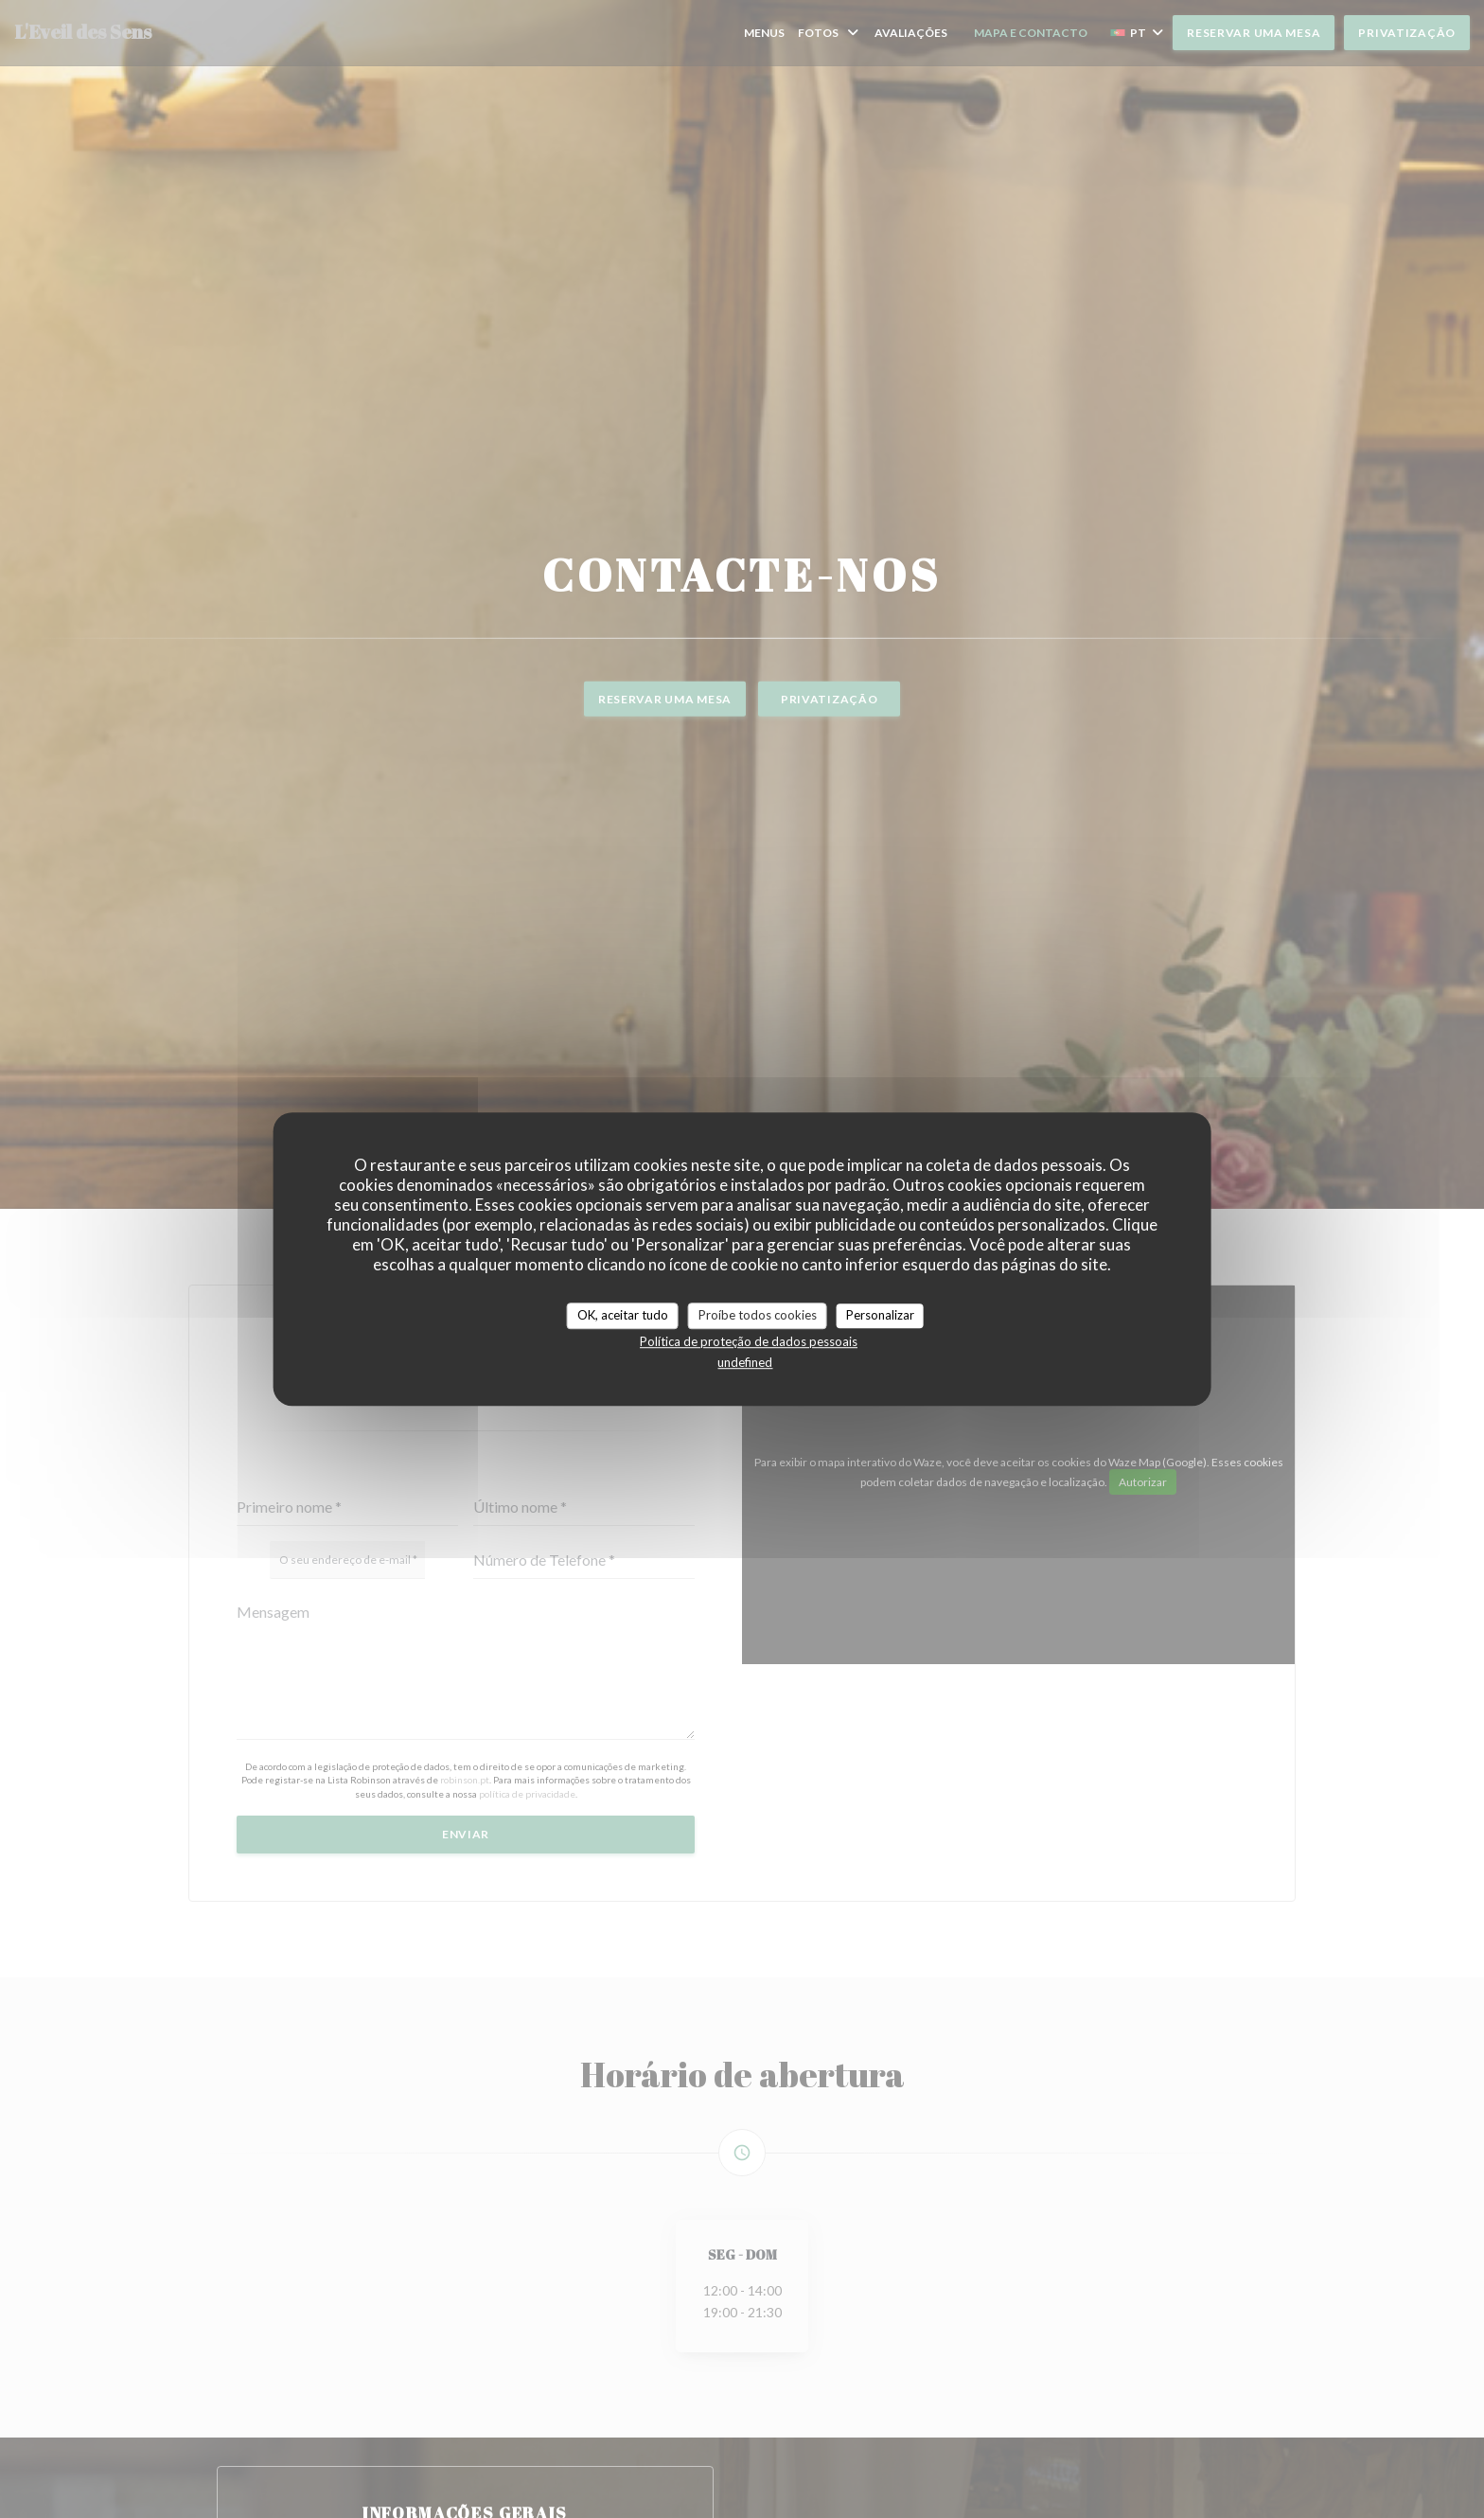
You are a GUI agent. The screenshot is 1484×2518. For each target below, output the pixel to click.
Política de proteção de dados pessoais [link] (748, 1341)
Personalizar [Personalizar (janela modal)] (880, 1314)
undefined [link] (744, 1362)
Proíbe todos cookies (757, 1314)
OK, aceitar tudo (622, 1314)
